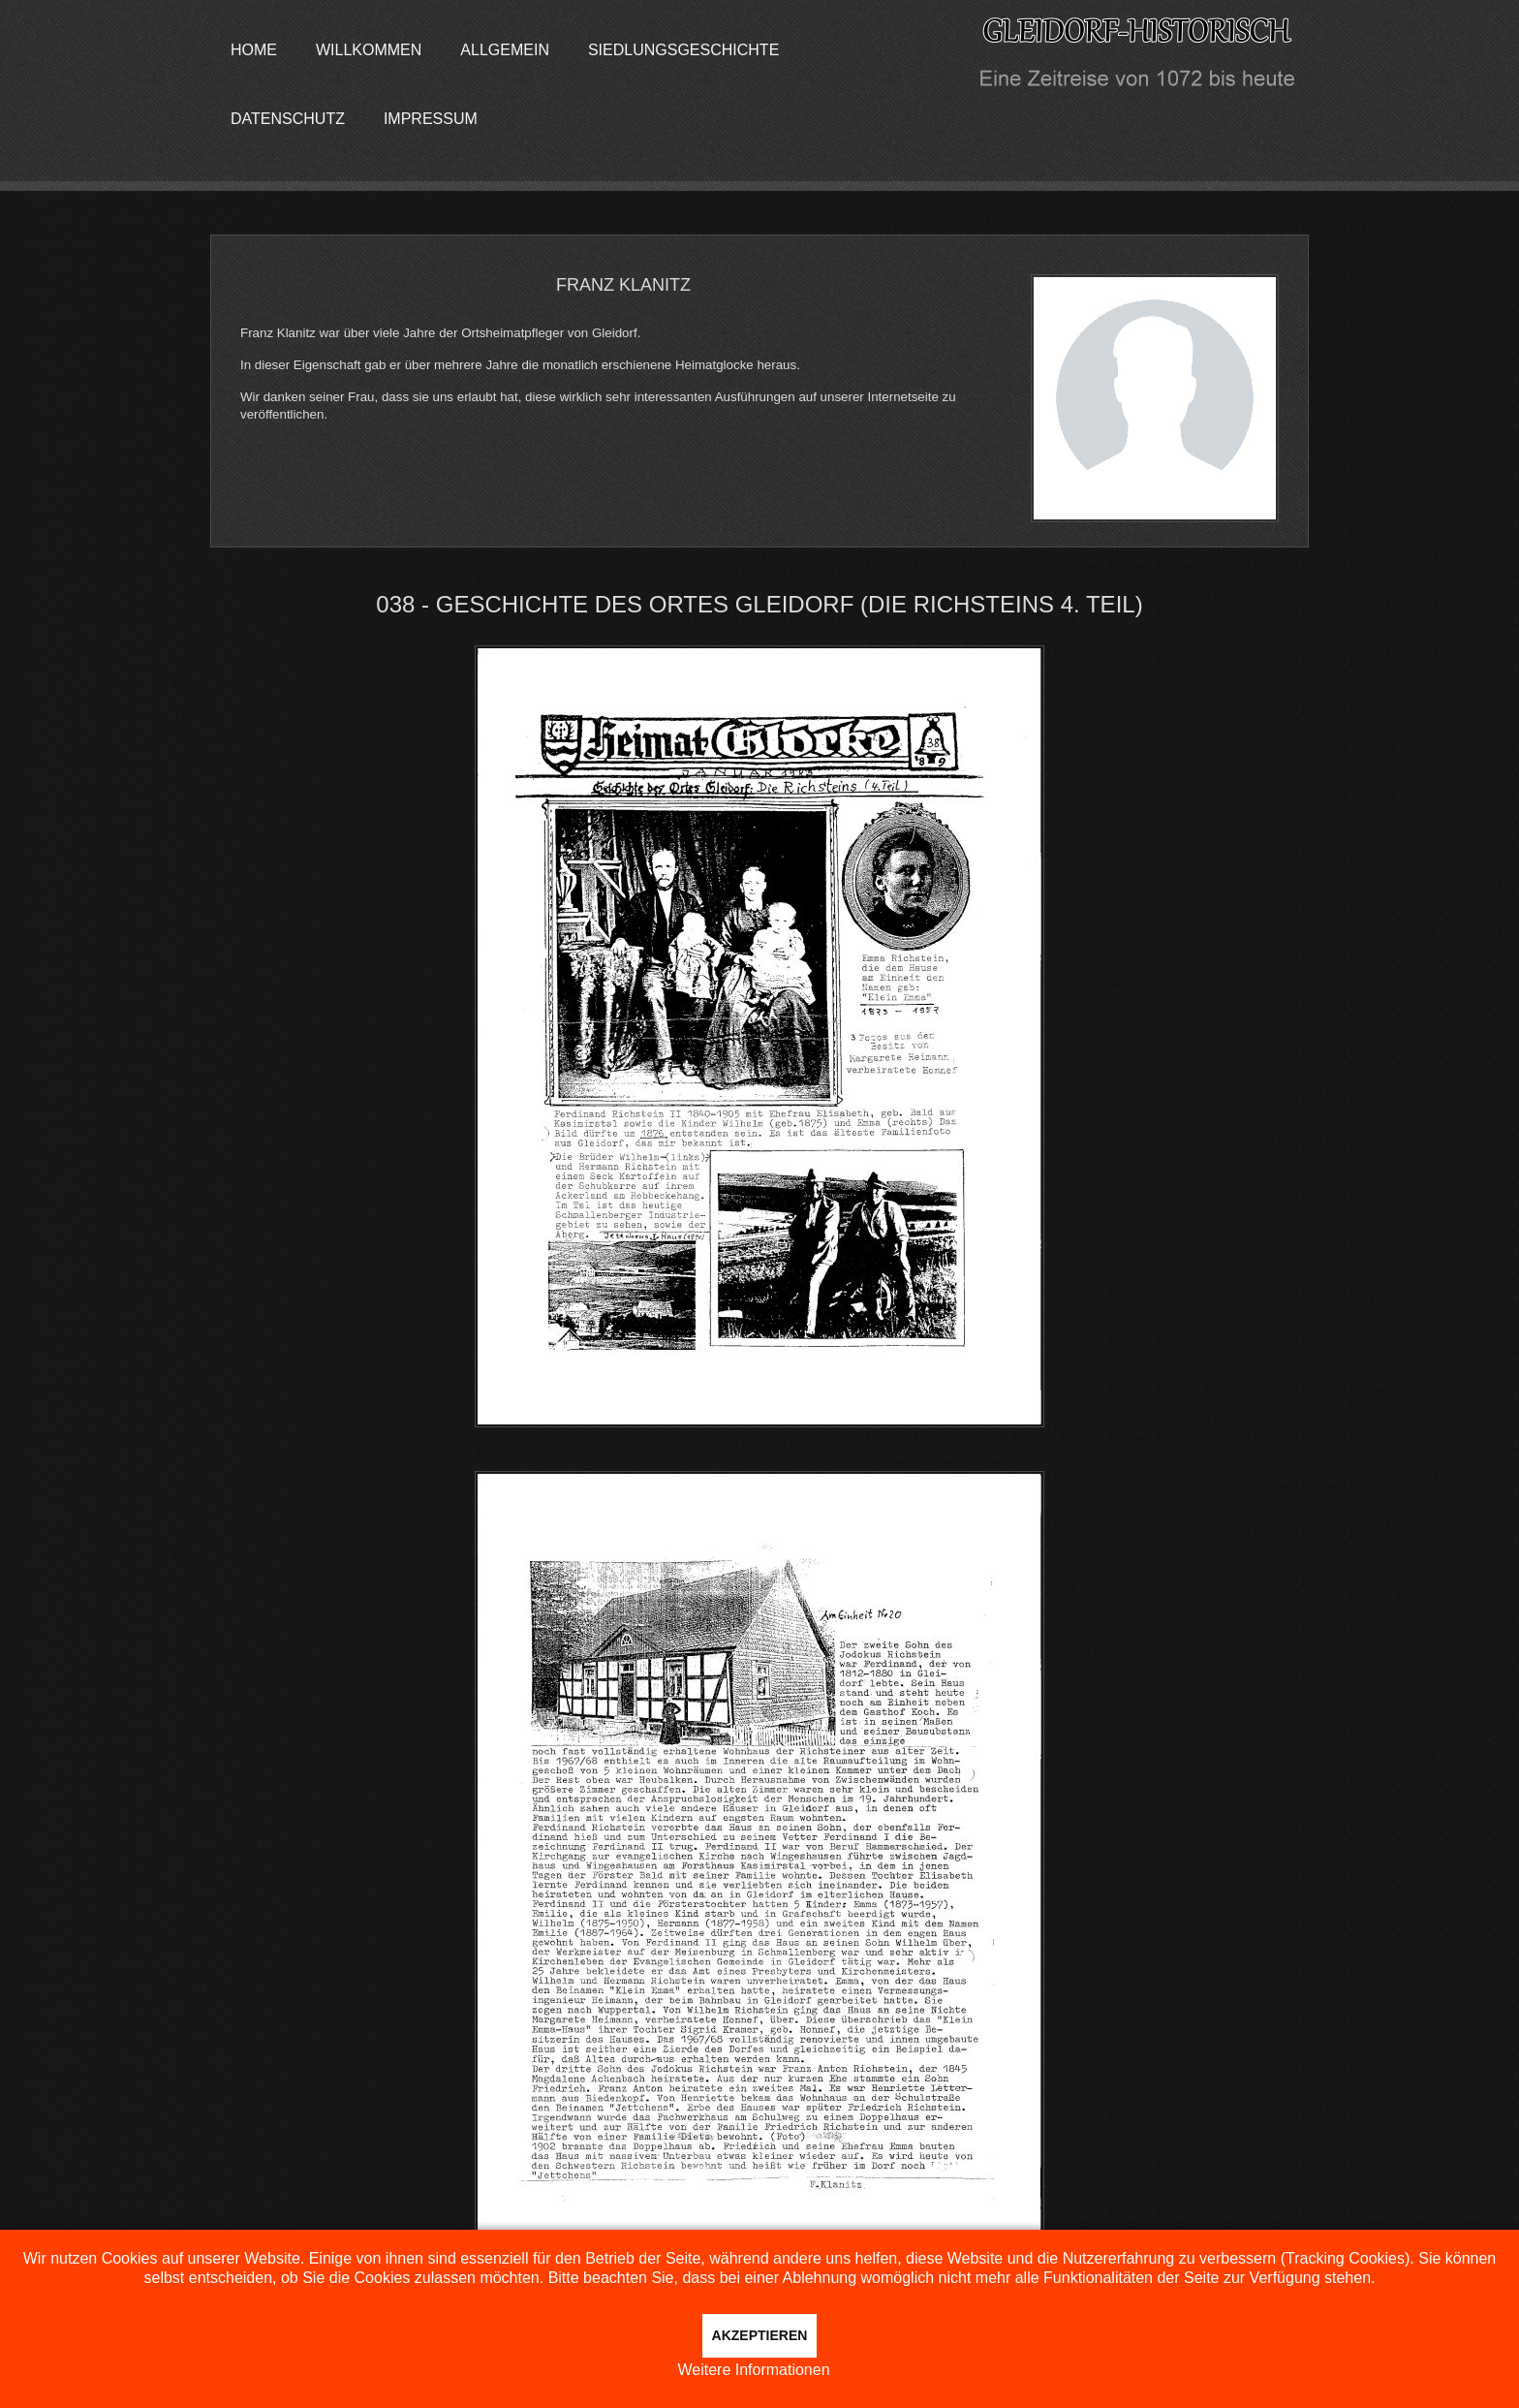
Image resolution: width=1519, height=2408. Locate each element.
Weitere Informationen (753, 2369)
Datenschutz (288, 118)
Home (254, 50)
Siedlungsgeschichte (683, 50)
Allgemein (504, 50)
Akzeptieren (760, 2335)
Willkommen (368, 50)
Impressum (431, 118)
